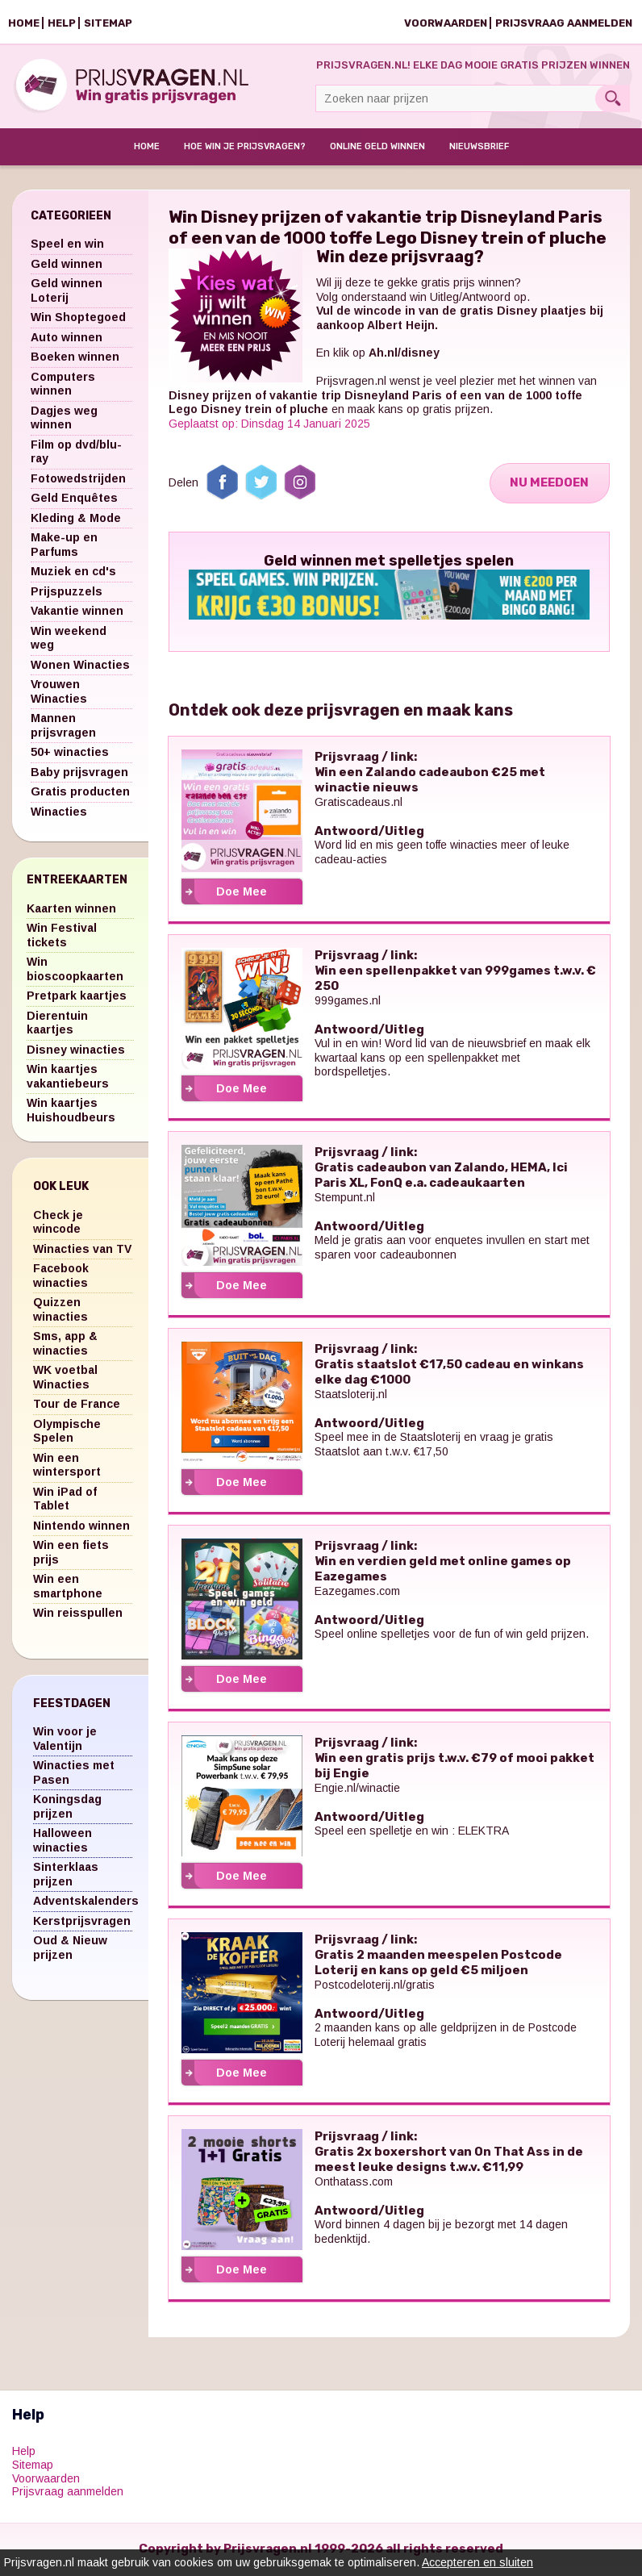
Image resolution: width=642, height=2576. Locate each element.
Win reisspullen (78, 1614)
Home (24, 23)
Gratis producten (80, 793)
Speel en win (67, 245)
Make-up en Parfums (64, 546)
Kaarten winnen (71, 909)
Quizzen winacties (60, 1311)
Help (62, 23)
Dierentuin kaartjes (57, 1023)
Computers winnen (63, 385)
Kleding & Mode (76, 518)
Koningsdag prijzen (67, 1808)
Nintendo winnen (81, 1526)
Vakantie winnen (77, 612)
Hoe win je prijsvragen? (245, 148)
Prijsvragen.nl (351, 382)
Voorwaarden (445, 23)
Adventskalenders (86, 1902)
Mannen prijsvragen (63, 727)
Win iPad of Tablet (65, 1499)
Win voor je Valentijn (65, 1740)
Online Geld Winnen (377, 148)
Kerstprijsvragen (82, 1921)
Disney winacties (76, 1050)
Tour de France (76, 1405)
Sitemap (108, 23)
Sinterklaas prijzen (65, 1875)
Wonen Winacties (80, 665)
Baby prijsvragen (79, 772)
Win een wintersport (67, 1466)
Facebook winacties (61, 1277)
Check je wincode (58, 1223)
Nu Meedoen (548, 484)
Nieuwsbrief (479, 148)
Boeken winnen (75, 358)
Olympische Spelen (67, 1432)
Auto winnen (66, 338)
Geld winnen (66, 264)
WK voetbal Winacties (65, 1378)
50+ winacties (70, 753)
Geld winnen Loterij (66, 292)
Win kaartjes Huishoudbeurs (71, 1111)
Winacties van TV (82, 1249)
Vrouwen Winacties (59, 693)
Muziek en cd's (73, 572)
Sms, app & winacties (65, 1345)
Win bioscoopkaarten (75, 970)
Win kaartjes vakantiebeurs (68, 1078)
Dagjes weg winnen (64, 418)
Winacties (59, 812)
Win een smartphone (67, 1587)
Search (612, 98)
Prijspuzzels (66, 592)
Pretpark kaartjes (77, 997)
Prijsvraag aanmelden (563, 23)
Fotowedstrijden (78, 479)
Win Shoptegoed (78, 318)
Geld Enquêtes (74, 499)
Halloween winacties (62, 1842)
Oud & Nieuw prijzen (70, 1949)
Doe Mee (241, 893)
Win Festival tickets (62, 936)
